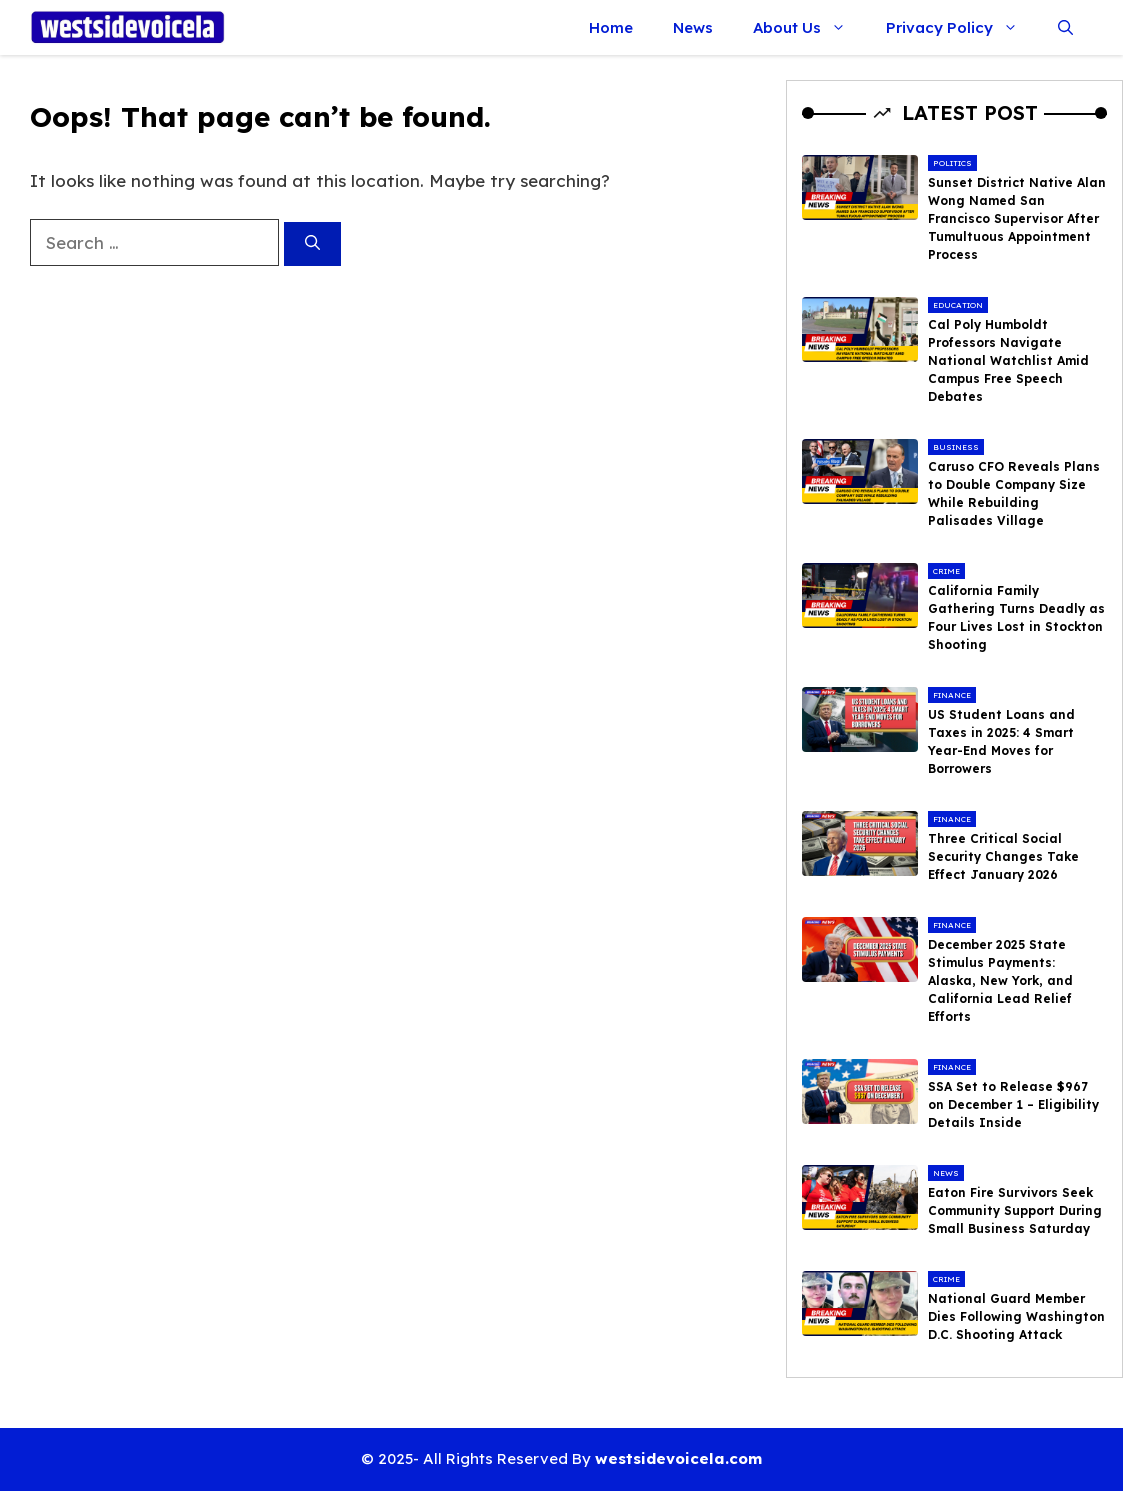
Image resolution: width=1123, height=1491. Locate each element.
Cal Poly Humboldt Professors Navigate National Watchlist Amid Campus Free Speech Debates (1008, 360)
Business (956, 447)
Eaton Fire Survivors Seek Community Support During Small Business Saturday (1015, 1210)
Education (958, 305)
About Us (809, 27)
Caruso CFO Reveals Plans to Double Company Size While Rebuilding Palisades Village (1014, 493)
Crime (946, 571)
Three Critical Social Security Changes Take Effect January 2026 (1003, 856)
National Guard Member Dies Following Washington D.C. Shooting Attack (1016, 1316)
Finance (952, 695)
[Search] (312, 244)
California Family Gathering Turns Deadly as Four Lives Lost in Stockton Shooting (1016, 617)
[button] (1065, 27)
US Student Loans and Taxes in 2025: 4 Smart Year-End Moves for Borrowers (1001, 741)
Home (611, 27)
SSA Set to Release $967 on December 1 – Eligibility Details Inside (1013, 1104)
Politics (952, 163)
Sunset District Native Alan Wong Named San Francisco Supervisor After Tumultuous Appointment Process (1017, 218)
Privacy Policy (962, 27)
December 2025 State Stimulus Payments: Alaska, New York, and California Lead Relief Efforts (1000, 980)
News (693, 27)
